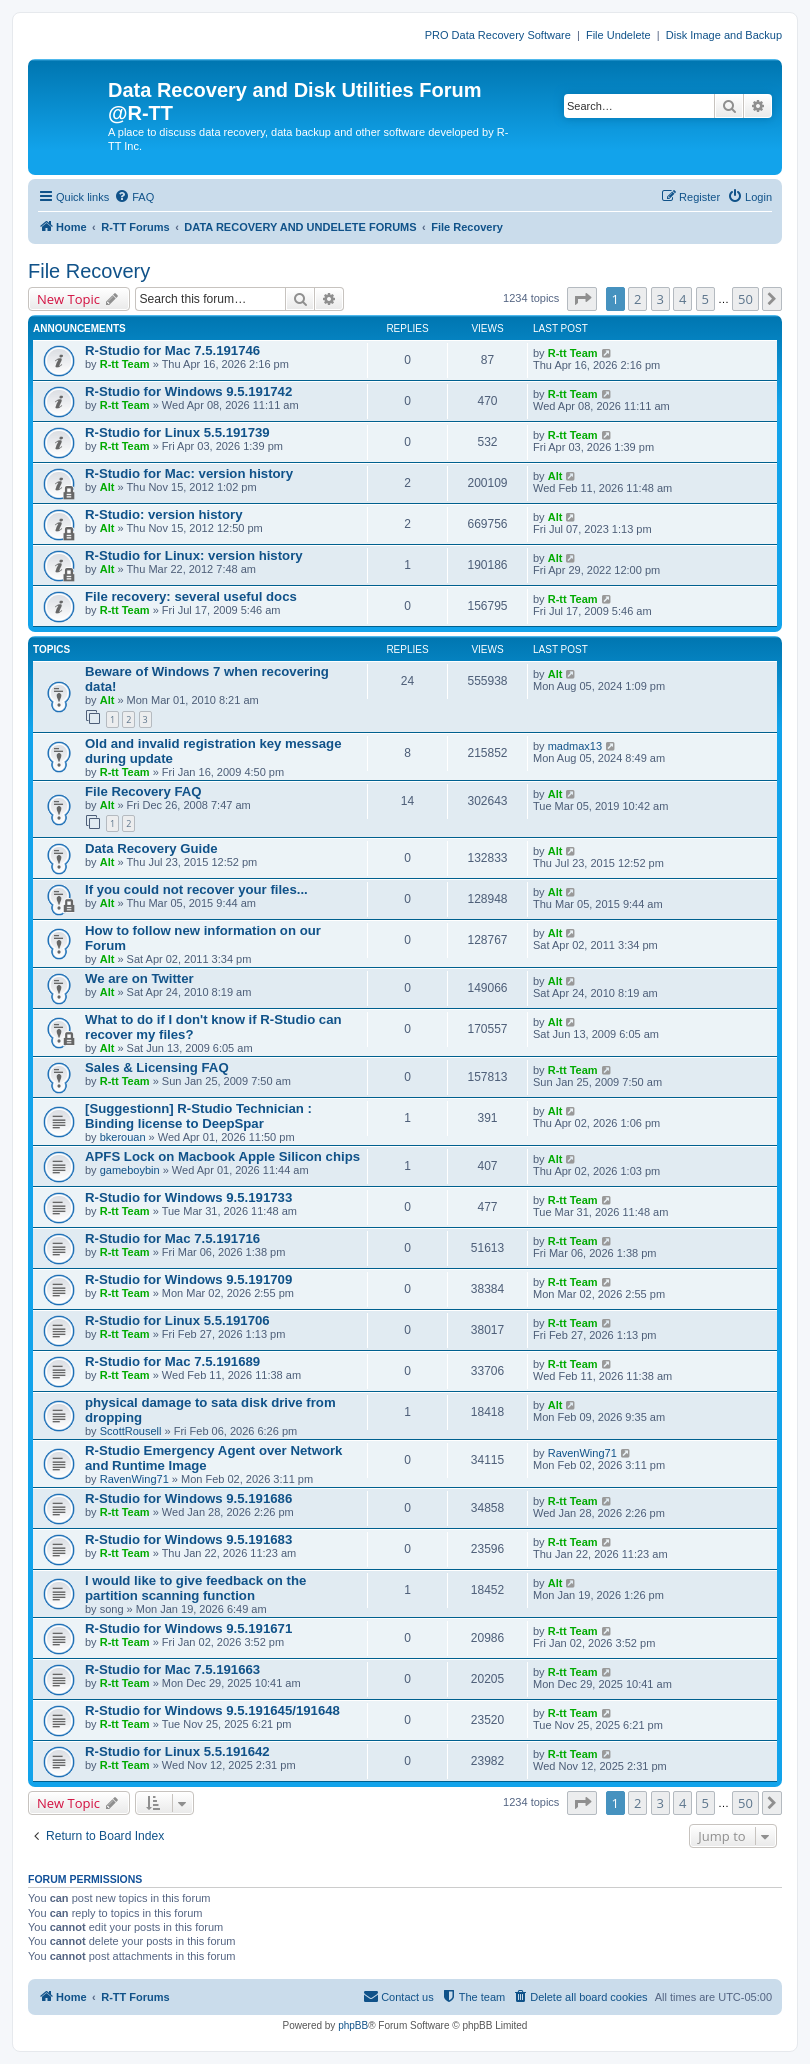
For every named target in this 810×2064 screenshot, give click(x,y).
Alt (107, 487)
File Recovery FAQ (143, 791)
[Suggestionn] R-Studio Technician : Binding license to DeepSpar (198, 1116)
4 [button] (682, 299)
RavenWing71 (134, 1479)
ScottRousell (131, 1431)
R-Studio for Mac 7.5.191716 (172, 1238)
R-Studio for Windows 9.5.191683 (188, 1539)
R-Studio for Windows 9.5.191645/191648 (212, 1710)
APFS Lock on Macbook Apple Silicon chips (222, 1156)
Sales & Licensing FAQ (157, 1067)
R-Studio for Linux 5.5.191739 (177, 432)
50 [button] (745, 299)
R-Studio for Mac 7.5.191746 (172, 350)
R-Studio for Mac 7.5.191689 (172, 1361)
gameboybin (130, 1170)
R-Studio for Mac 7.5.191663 (172, 1669)
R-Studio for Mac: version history (189, 473)
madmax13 (575, 746)
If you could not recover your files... (196, 889)
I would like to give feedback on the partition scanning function (195, 1588)
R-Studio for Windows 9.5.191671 (188, 1628)
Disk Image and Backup (724, 35)
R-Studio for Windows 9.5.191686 (188, 1498)
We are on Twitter (139, 978)
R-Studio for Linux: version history (194, 555)
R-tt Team (125, 364)
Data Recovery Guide (151, 848)
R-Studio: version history (164, 514)
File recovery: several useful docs (191, 596)
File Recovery (89, 271)
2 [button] (637, 299)
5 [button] (705, 299)
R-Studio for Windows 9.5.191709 (188, 1279)
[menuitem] (134, 197)
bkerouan (123, 1137)
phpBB (353, 2025)
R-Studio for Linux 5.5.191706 (177, 1320)
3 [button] (660, 299)
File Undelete (618, 35)
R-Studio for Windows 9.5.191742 (188, 391)
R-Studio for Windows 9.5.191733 (188, 1197)
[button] (582, 299)
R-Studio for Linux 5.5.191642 (177, 1751)
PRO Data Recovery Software (498, 35)
